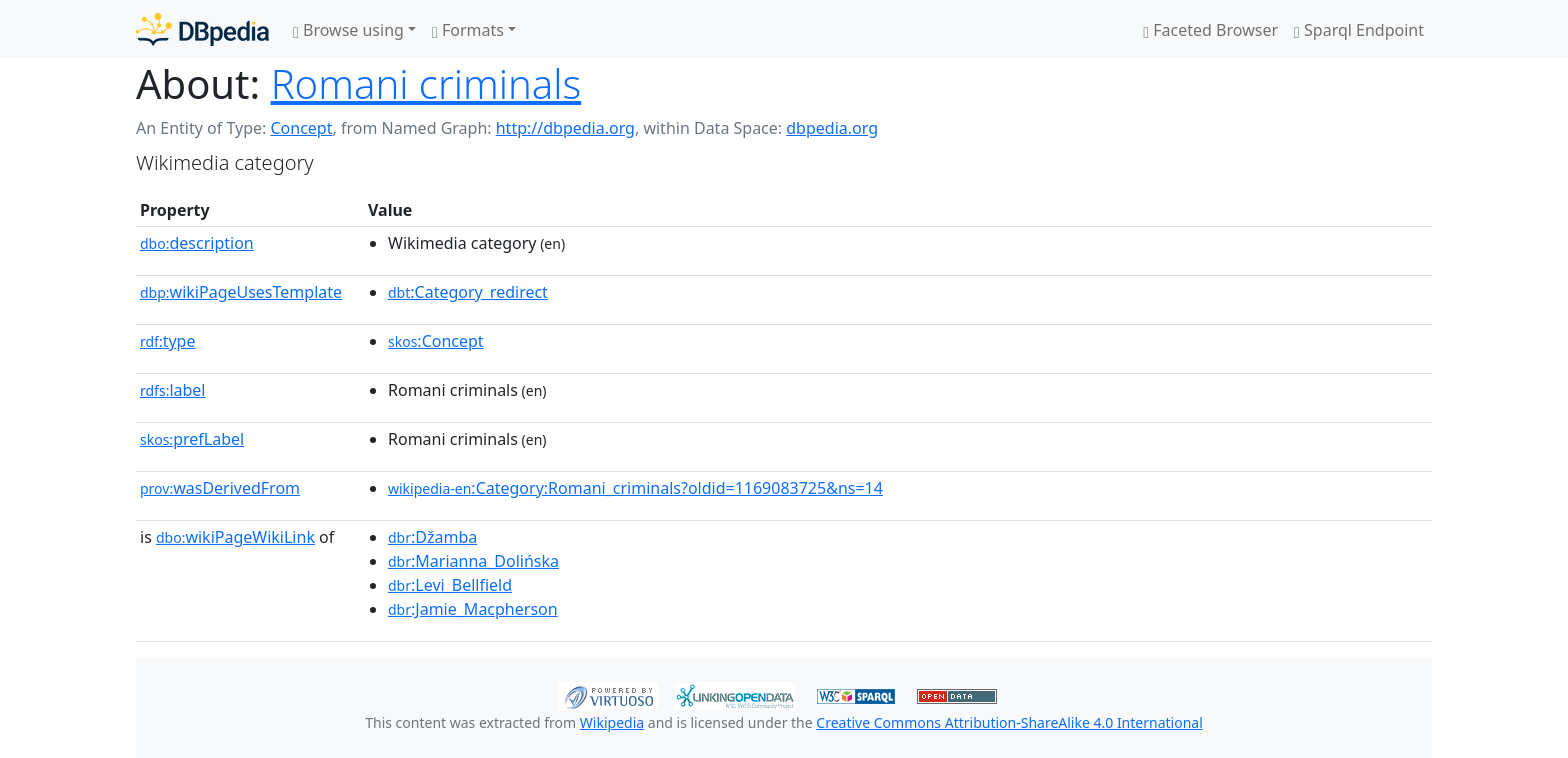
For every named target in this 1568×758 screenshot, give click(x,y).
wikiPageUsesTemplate (241, 292)
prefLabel (192, 439)
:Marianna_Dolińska (473, 561)
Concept (301, 128)
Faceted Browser (1210, 30)
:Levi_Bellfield (450, 585)
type (168, 341)
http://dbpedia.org (565, 128)
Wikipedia (612, 722)
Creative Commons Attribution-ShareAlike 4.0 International (1009, 722)
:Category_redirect (468, 292)
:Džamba (432, 537)
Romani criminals (426, 83)
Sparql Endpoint (1359, 30)
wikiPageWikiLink (235, 537)
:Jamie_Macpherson (473, 609)
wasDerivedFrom (220, 488)
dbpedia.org (832, 128)
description (197, 243)
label (173, 390)
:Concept (436, 341)
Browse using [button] (348, 30)
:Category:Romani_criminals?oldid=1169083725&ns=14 (635, 488)
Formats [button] (468, 30)
